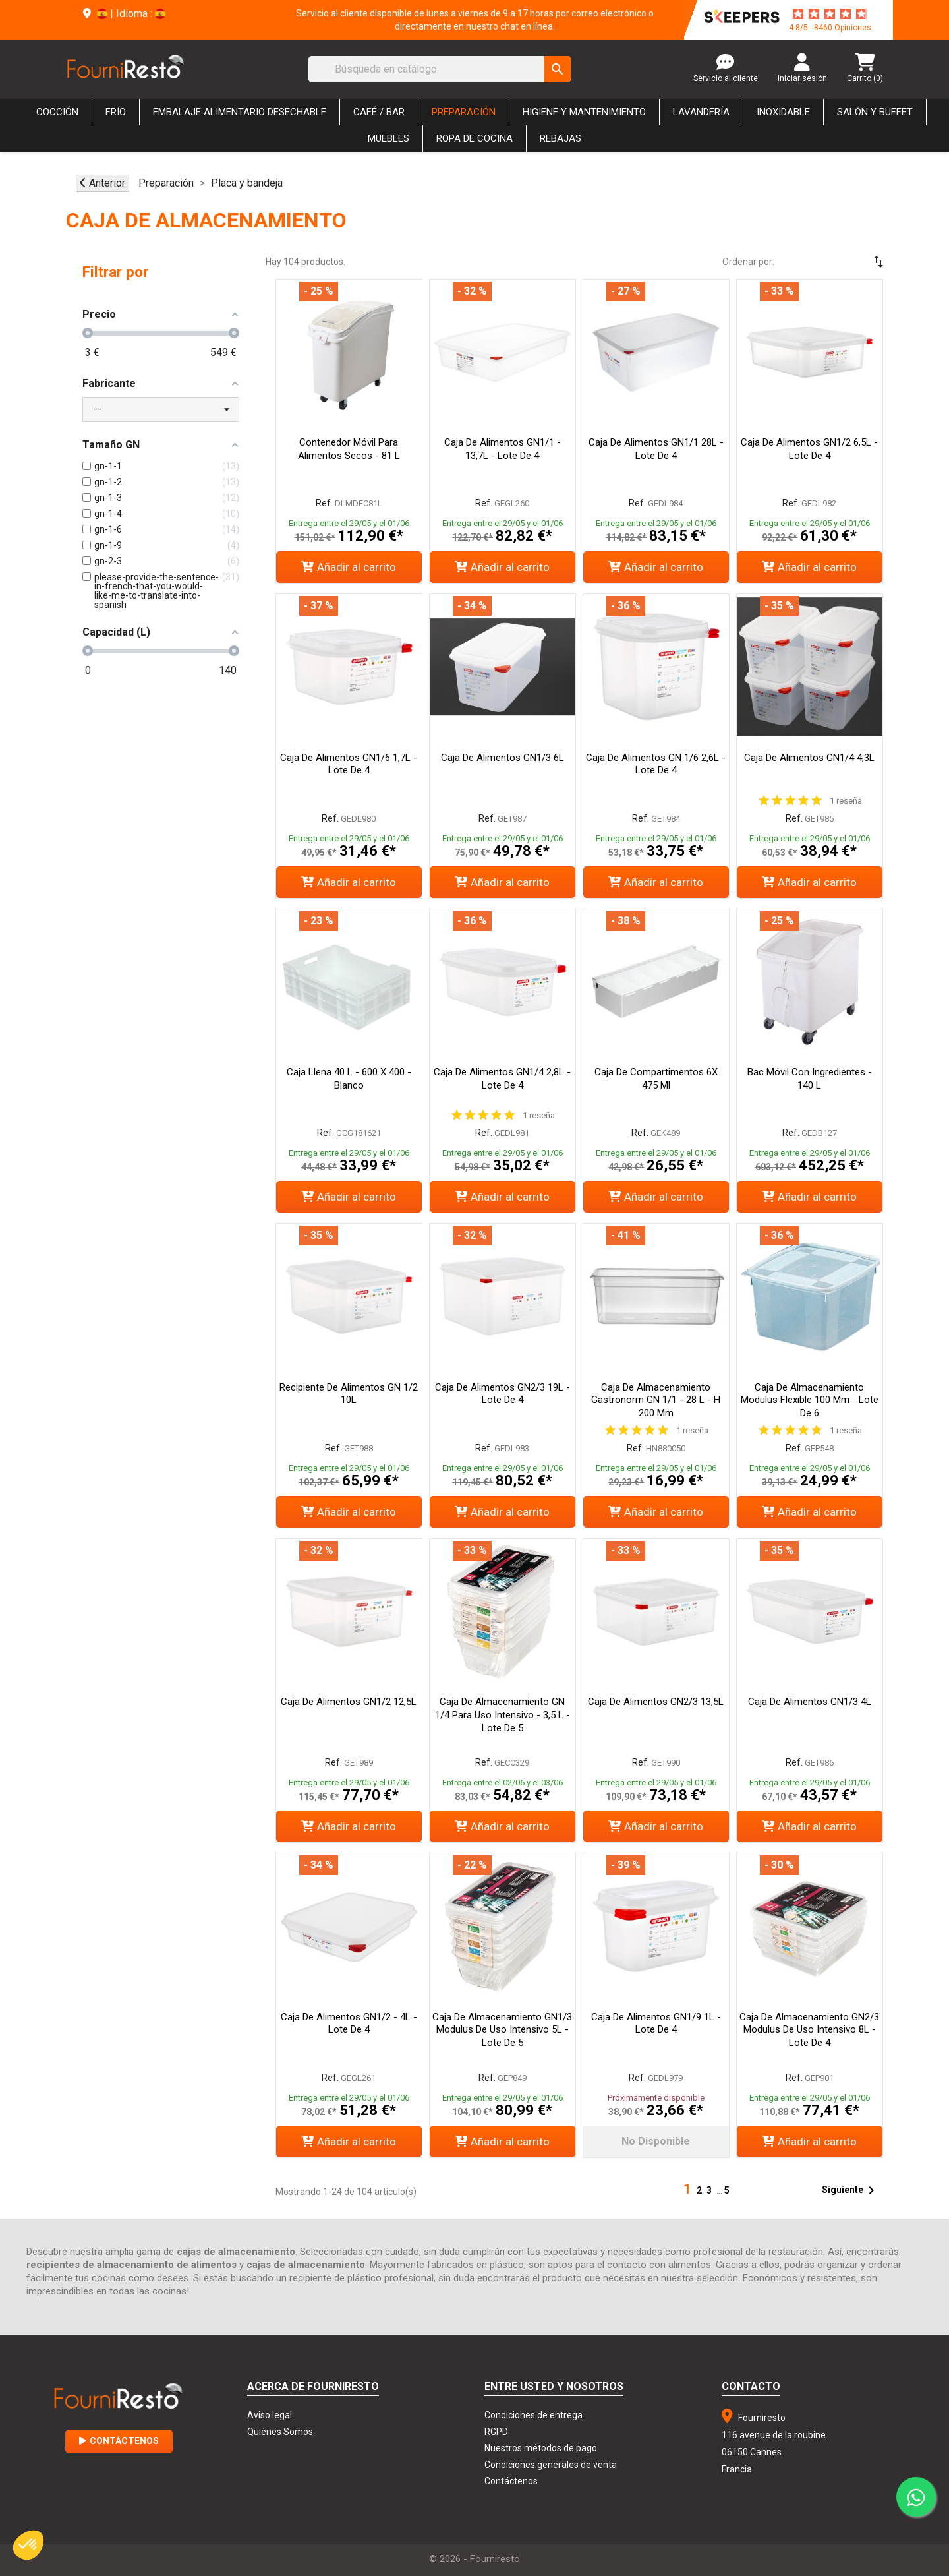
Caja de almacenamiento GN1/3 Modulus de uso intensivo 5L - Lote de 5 (502, 2030)
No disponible (655, 2141)
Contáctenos (119, 2441)
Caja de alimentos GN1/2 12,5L (349, 1702)
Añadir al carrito (348, 567)
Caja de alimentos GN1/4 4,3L (809, 758)
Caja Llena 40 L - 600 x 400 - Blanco (349, 1078)
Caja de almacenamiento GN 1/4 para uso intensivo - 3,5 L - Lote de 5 (502, 1715)
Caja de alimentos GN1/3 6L (502, 758)
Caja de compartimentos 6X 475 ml (656, 1078)
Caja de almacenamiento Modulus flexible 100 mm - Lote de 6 (809, 1400)
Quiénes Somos (280, 2431)
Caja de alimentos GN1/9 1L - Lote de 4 (656, 2023)
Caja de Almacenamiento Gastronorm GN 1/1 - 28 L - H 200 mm (655, 1400)
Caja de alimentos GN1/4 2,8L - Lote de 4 (502, 1078)
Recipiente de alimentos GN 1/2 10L (348, 1393)
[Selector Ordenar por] (840, 262)
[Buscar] (439, 69)
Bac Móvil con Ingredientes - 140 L (809, 1078)
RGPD (496, 2431)
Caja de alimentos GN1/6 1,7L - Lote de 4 (348, 764)
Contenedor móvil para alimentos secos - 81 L (349, 449)
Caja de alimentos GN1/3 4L (809, 1702)
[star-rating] (829, 14)
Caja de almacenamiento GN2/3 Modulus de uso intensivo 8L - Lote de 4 (809, 2030)
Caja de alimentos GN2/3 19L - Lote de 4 (502, 1393)
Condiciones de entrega (533, 2415)
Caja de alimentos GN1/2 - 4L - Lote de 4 (349, 2023)
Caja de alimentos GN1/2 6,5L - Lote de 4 (809, 449)
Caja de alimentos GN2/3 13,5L (656, 1702)
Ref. (324, 503)
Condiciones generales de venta (550, 2464)
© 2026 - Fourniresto (474, 2559)
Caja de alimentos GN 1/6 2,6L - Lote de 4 (656, 764)
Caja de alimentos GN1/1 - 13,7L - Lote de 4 (502, 449)
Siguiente (850, 2190)
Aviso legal (269, 2415)
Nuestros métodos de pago (540, 2448)
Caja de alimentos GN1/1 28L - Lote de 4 (656, 449)
